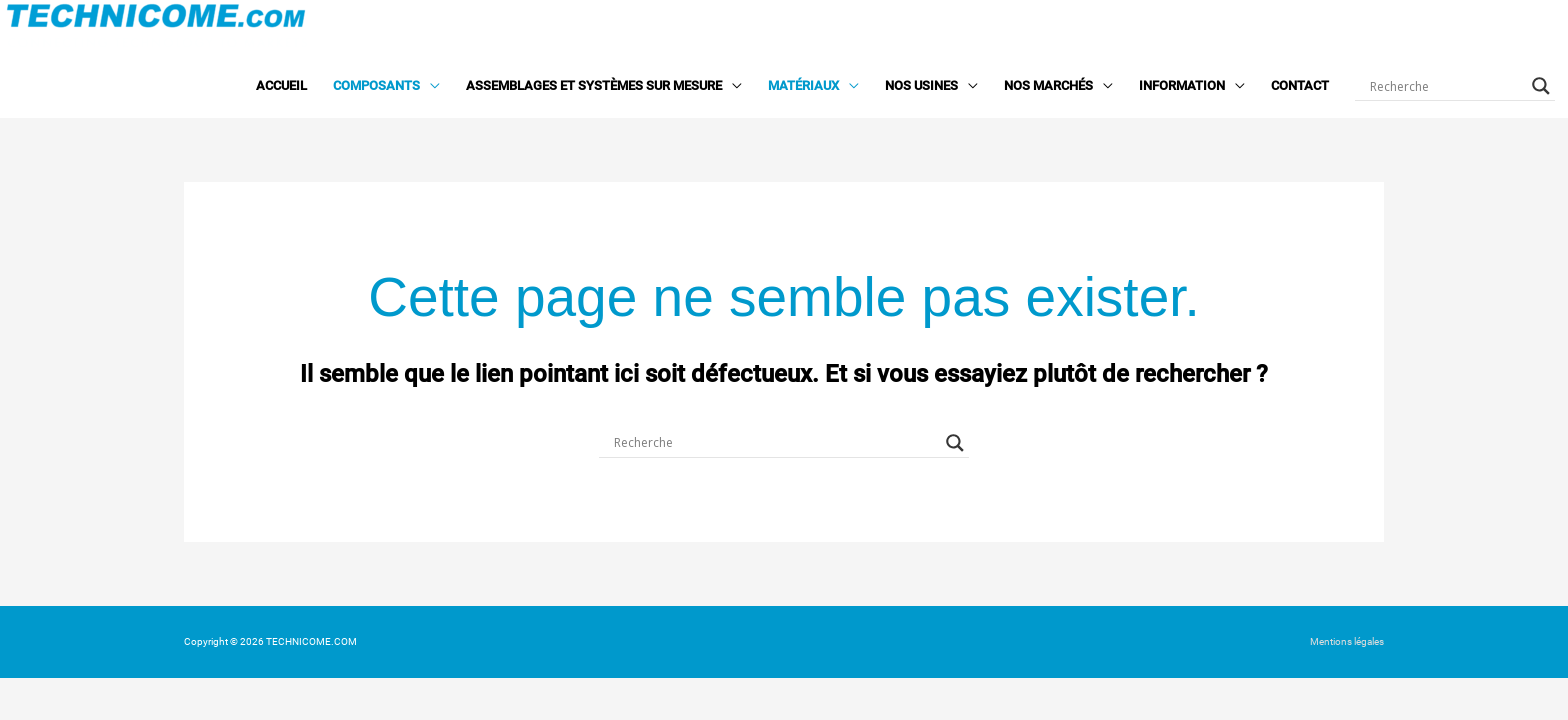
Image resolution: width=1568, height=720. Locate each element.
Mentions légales (1347, 641)
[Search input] (1446, 86)
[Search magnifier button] (1541, 86)
